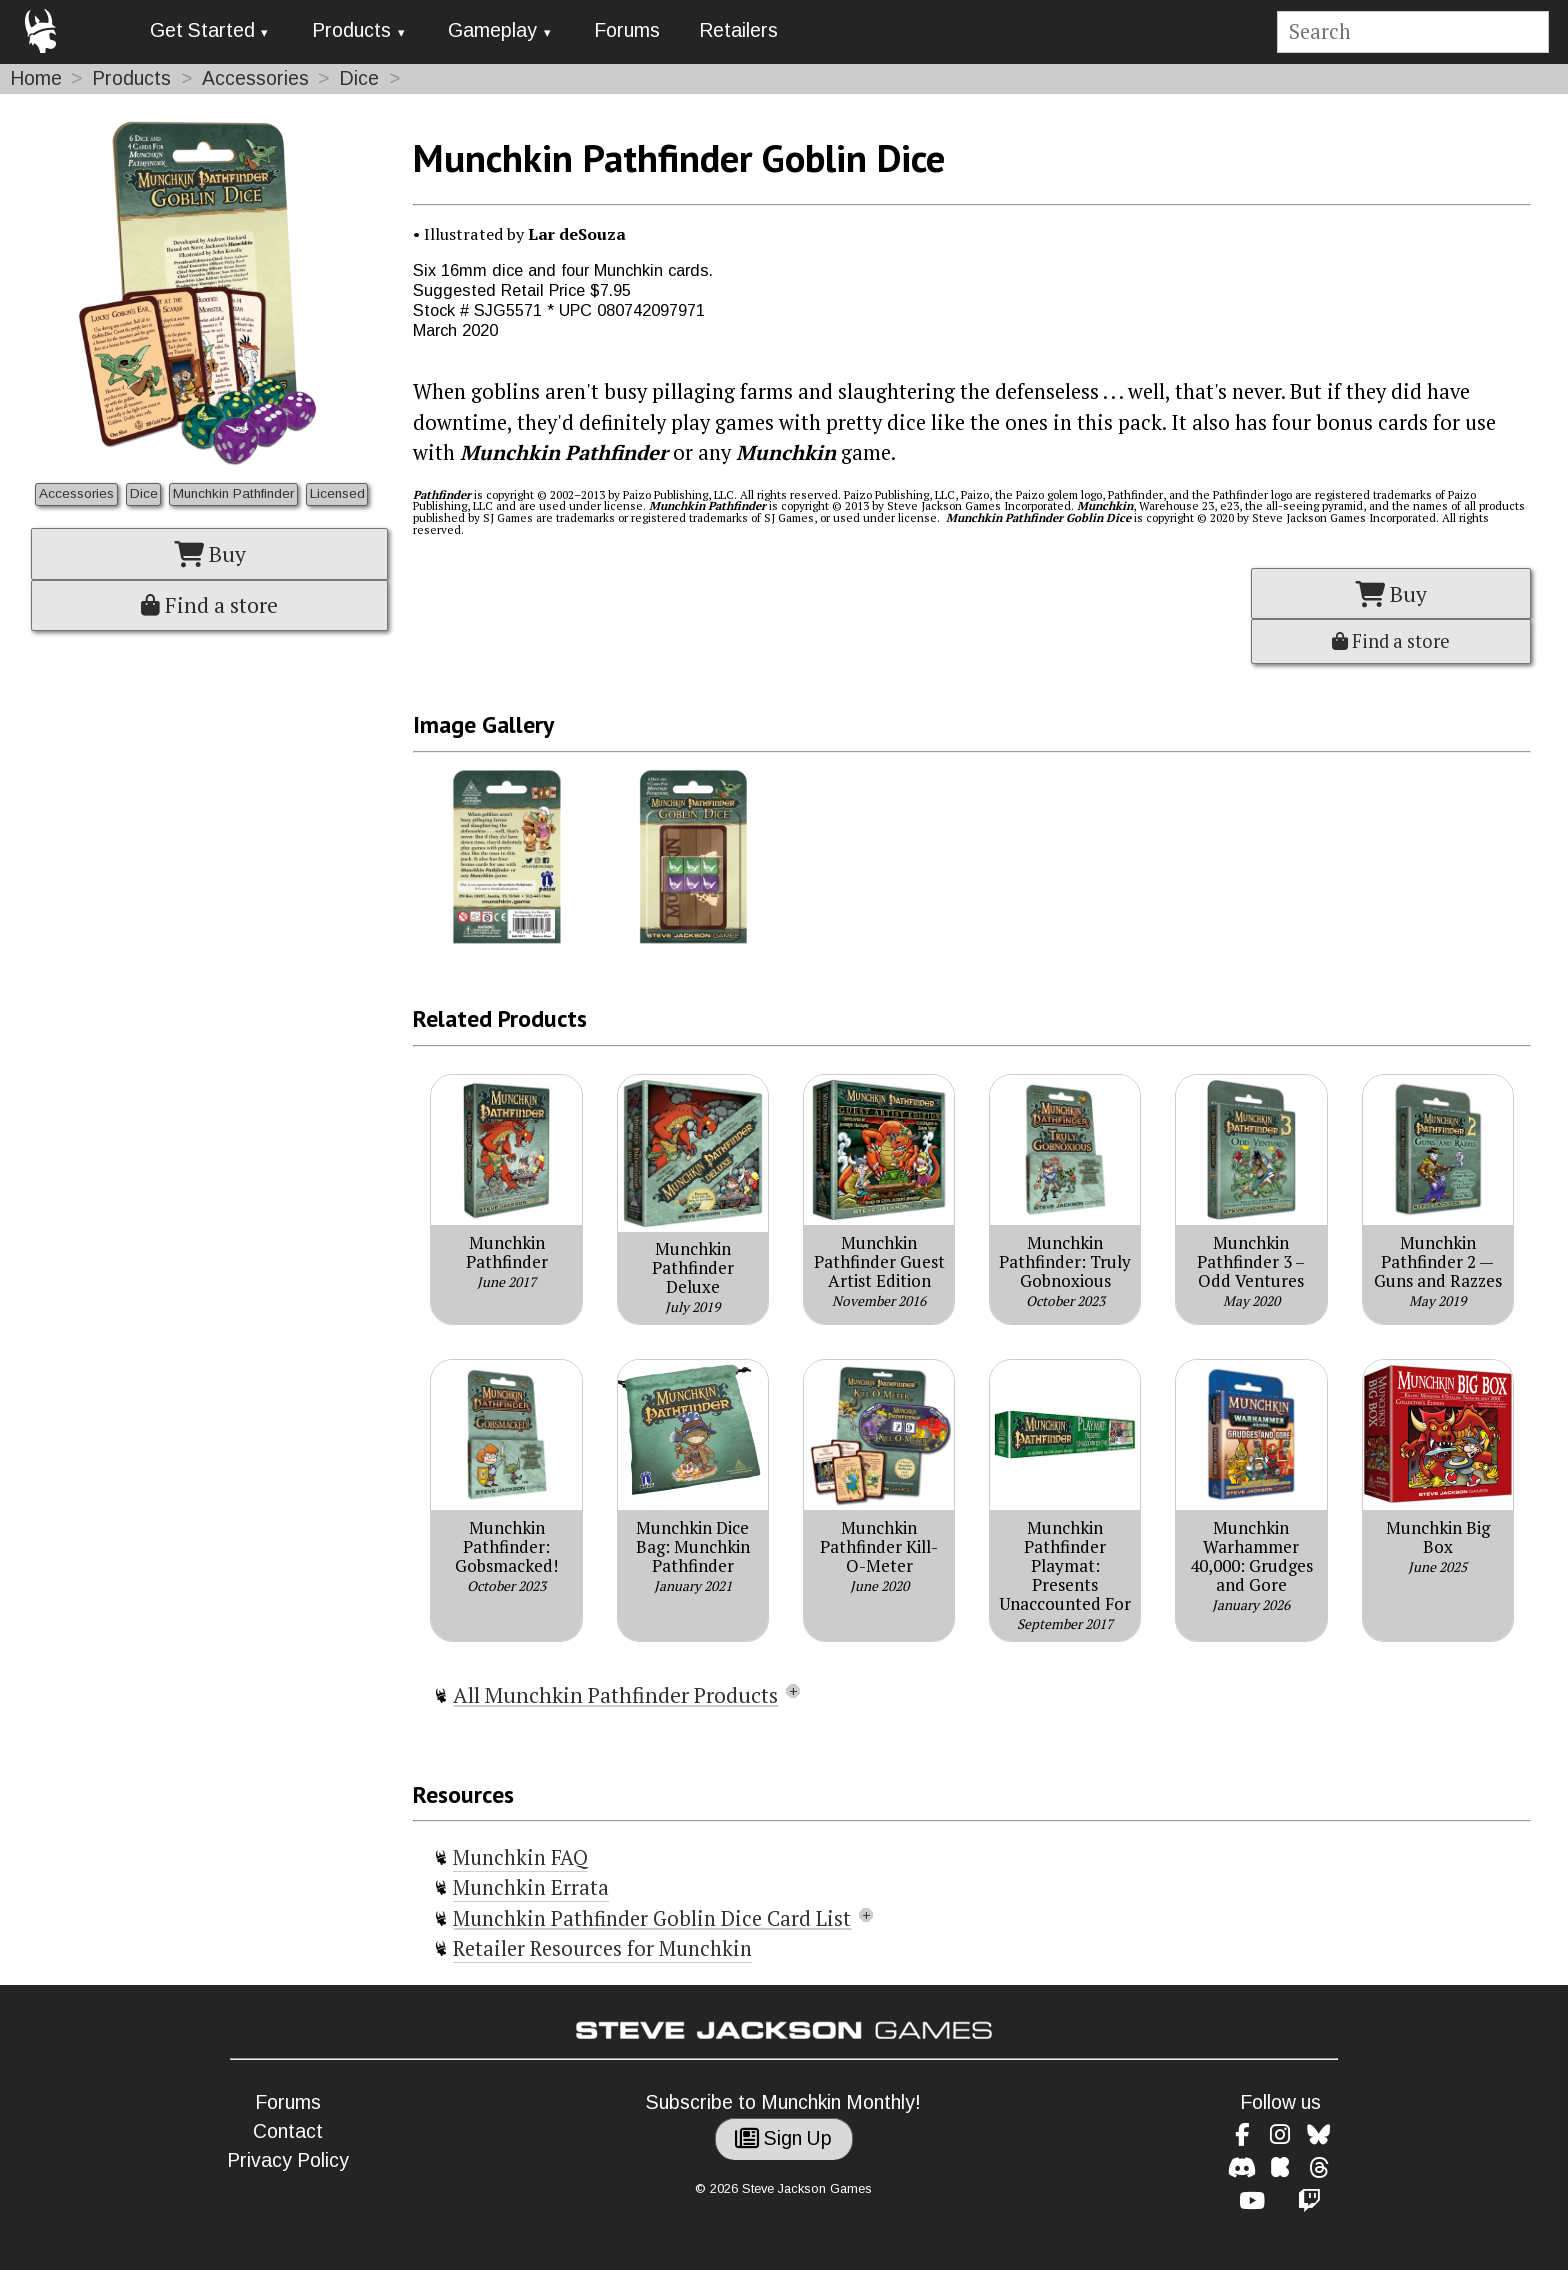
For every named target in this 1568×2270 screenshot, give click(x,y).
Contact (288, 2131)
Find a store (209, 605)
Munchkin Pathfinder (233, 493)
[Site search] (1412, 32)
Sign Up (783, 2138)
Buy (210, 554)
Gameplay (492, 30)
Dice (359, 78)
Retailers (738, 30)
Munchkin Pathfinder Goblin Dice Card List (652, 1918)
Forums (627, 30)
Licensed (337, 493)
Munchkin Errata (531, 1887)
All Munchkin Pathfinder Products (615, 1695)
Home (36, 78)
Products (351, 30)
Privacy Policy (288, 2160)
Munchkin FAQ (520, 1857)
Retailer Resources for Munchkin (602, 1948)
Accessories (255, 78)
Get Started (202, 30)
